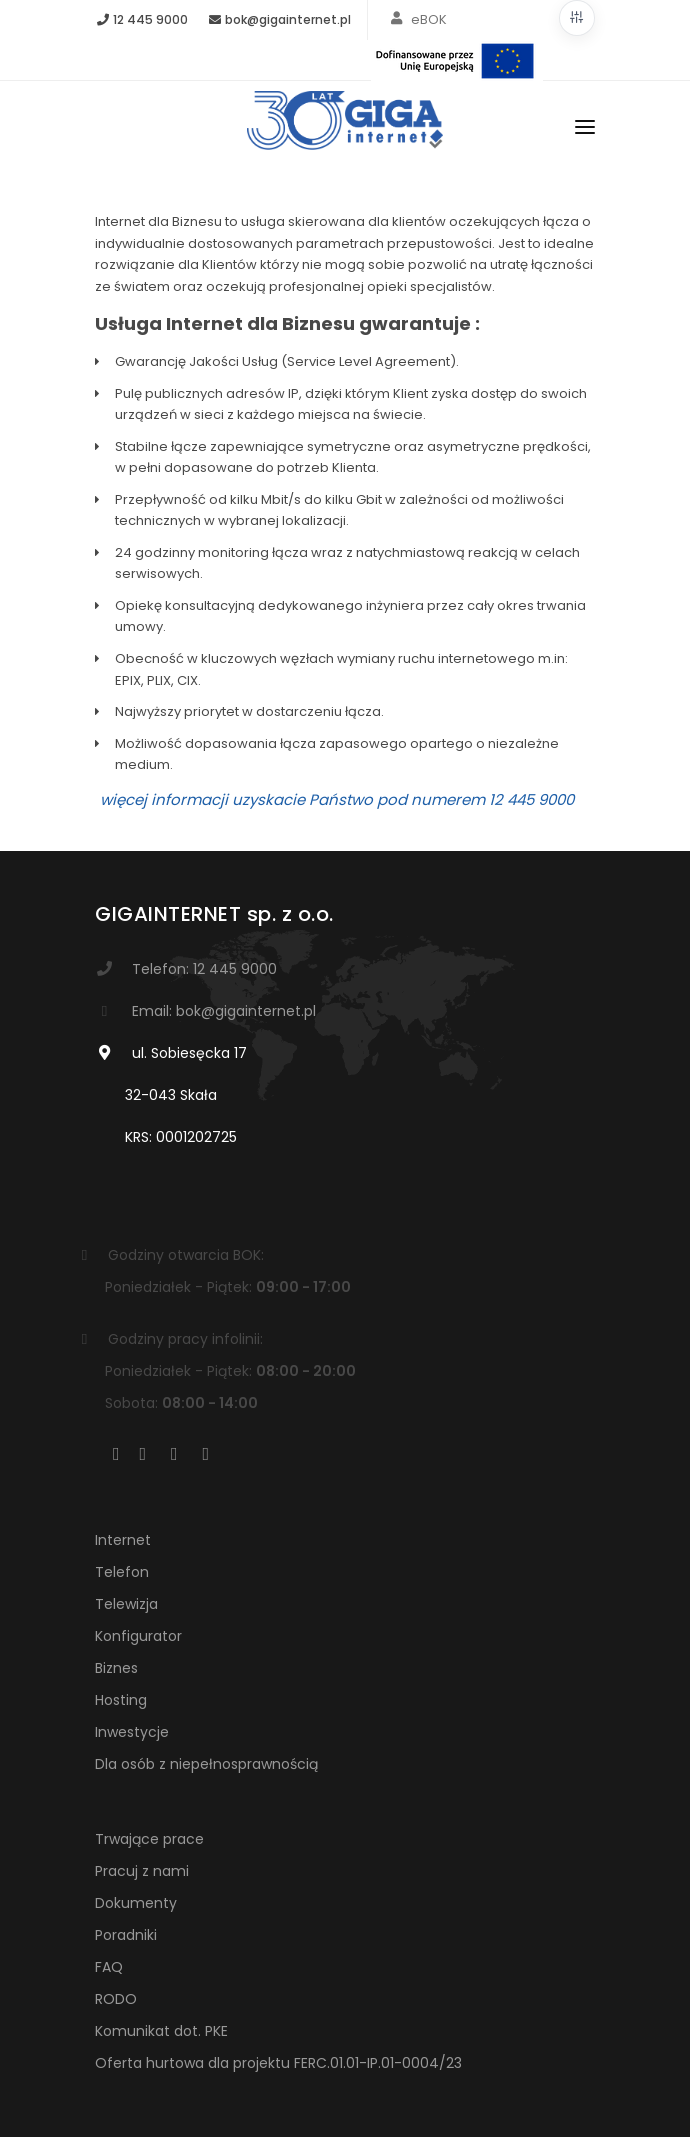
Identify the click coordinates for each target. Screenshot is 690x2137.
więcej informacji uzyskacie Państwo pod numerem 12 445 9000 (337, 799)
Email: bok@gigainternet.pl (224, 1011)
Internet (123, 1540)
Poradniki (126, 1935)
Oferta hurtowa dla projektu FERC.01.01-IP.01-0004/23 (278, 2063)
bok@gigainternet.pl (279, 19)
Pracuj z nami (142, 1871)
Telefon (122, 1572)
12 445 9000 (141, 19)
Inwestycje (132, 1732)
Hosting (121, 1700)
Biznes (116, 1668)
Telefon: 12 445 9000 (204, 969)
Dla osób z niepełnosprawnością (206, 1764)
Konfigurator (138, 1636)
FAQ (109, 1967)
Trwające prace (149, 1839)
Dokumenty (136, 1903)
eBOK (429, 19)
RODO (116, 1999)
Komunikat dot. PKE (161, 2031)
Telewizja (126, 1604)
